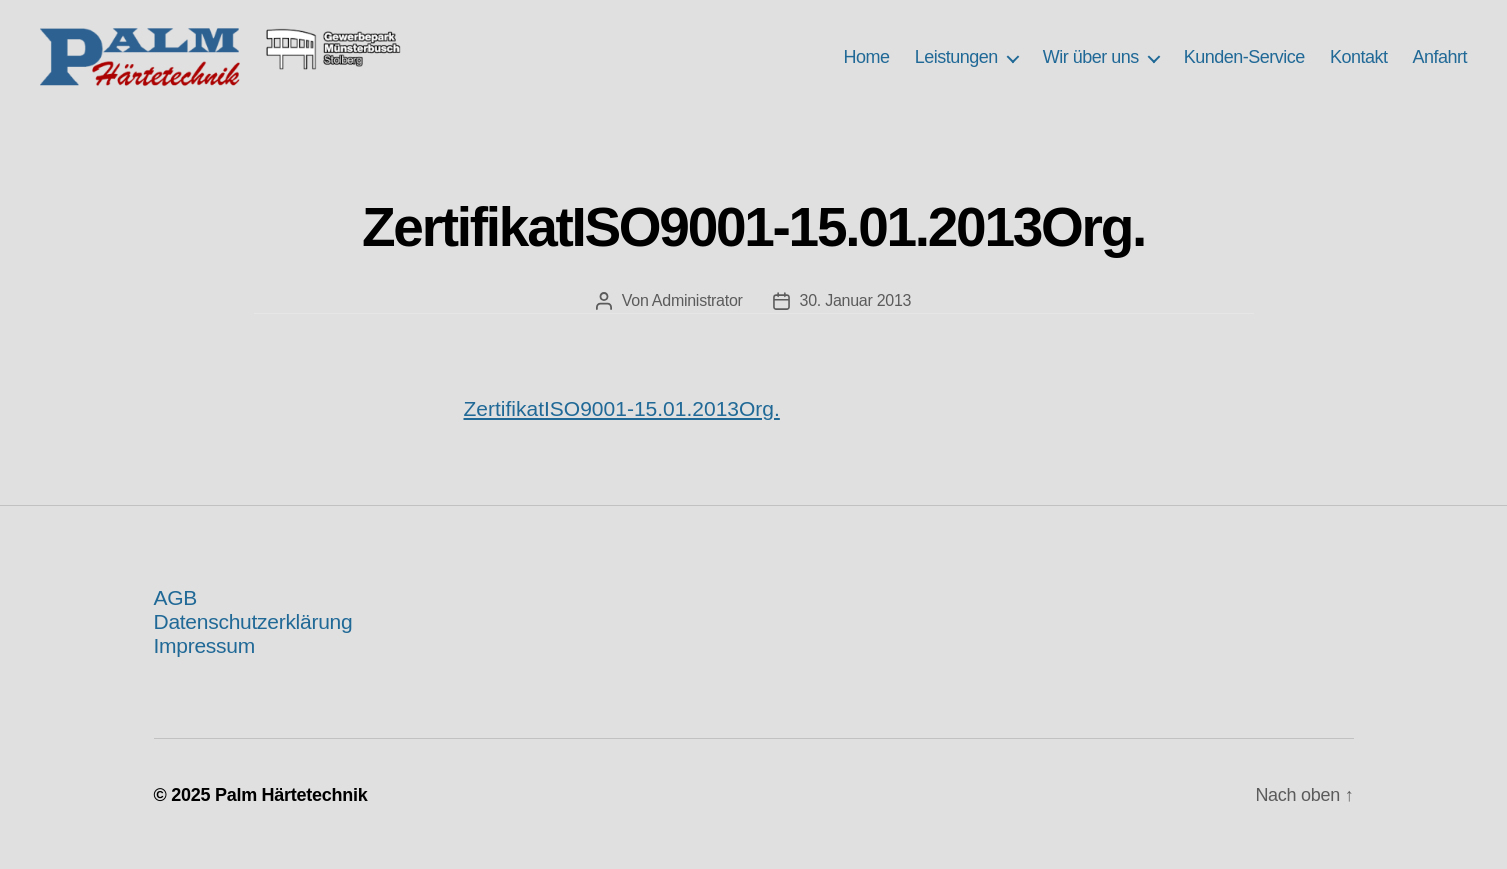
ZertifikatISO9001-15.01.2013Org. (622, 425)
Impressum (204, 662)
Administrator (697, 317)
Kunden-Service (1244, 66)
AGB (176, 614)
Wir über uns (1091, 66)
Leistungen (956, 66)
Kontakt (1359, 66)
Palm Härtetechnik (291, 812)
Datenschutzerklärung (253, 638)
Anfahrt (1439, 66)
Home (867, 66)
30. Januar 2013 (856, 317)
